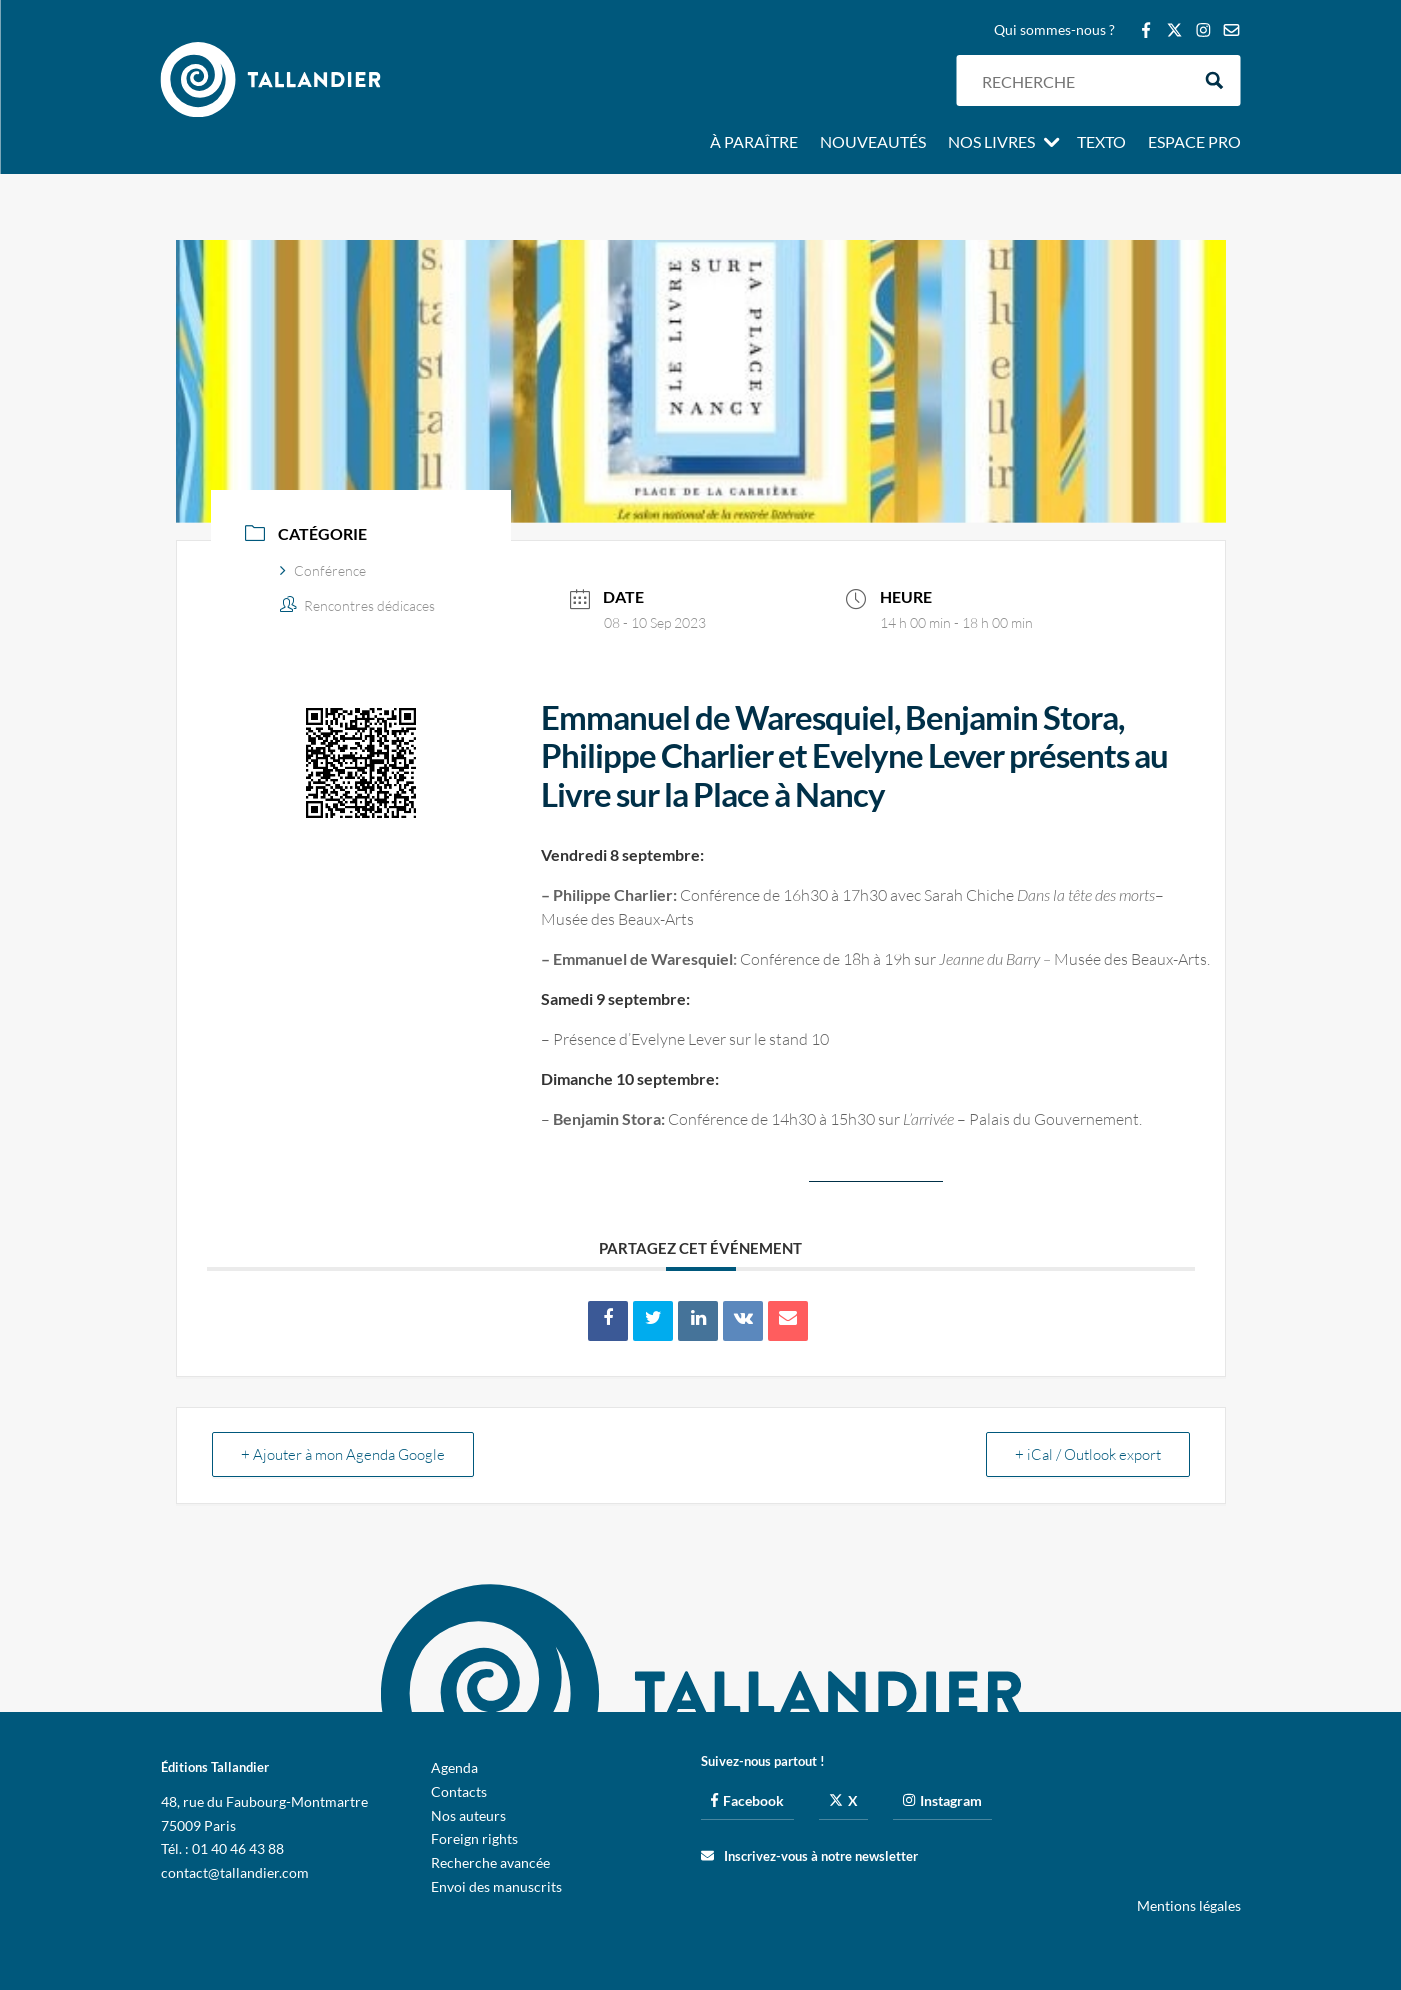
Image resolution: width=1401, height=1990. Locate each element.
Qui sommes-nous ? (1054, 30)
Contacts (459, 1791)
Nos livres (991, 143)
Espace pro (1194, 143)
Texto (1101, 143)
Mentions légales (1189, 1905)
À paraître (754, 143)
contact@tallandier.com (235, 1872)
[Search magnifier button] (1214, 80)
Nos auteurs (468, 1815)
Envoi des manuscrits (496, 1886)
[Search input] (1081, 80)
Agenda (454, 1767)
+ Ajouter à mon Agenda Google (343, 1454)
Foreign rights (474, 1838)
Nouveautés (873, 143)
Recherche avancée (490, 1862)
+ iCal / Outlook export (1088, 1454)
